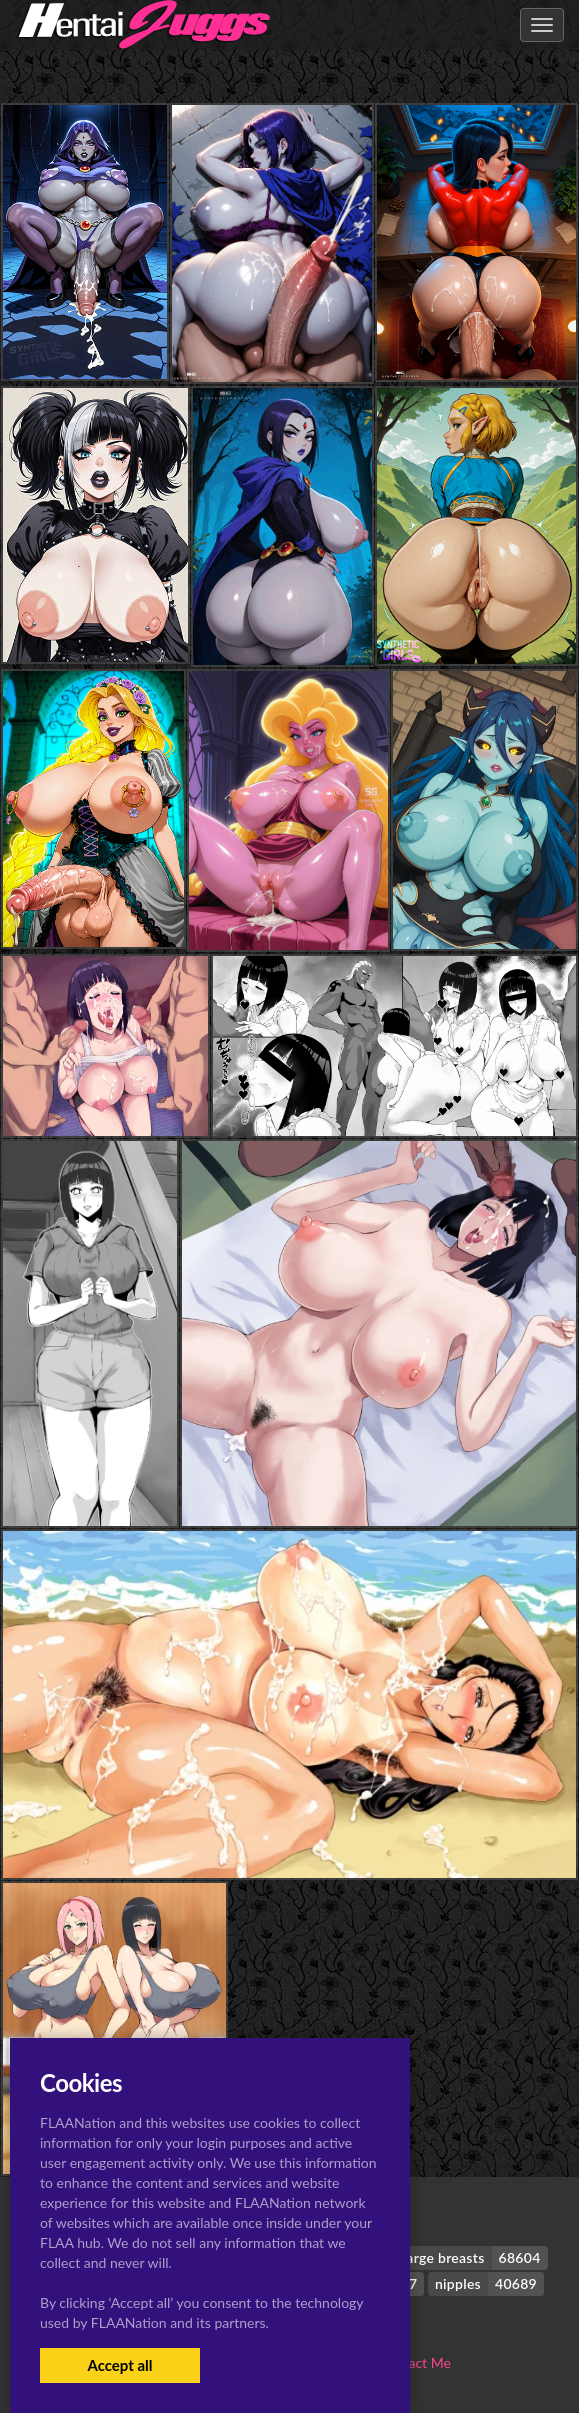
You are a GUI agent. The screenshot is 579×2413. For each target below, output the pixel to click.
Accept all (119, 2365)
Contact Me (415, 2362)
